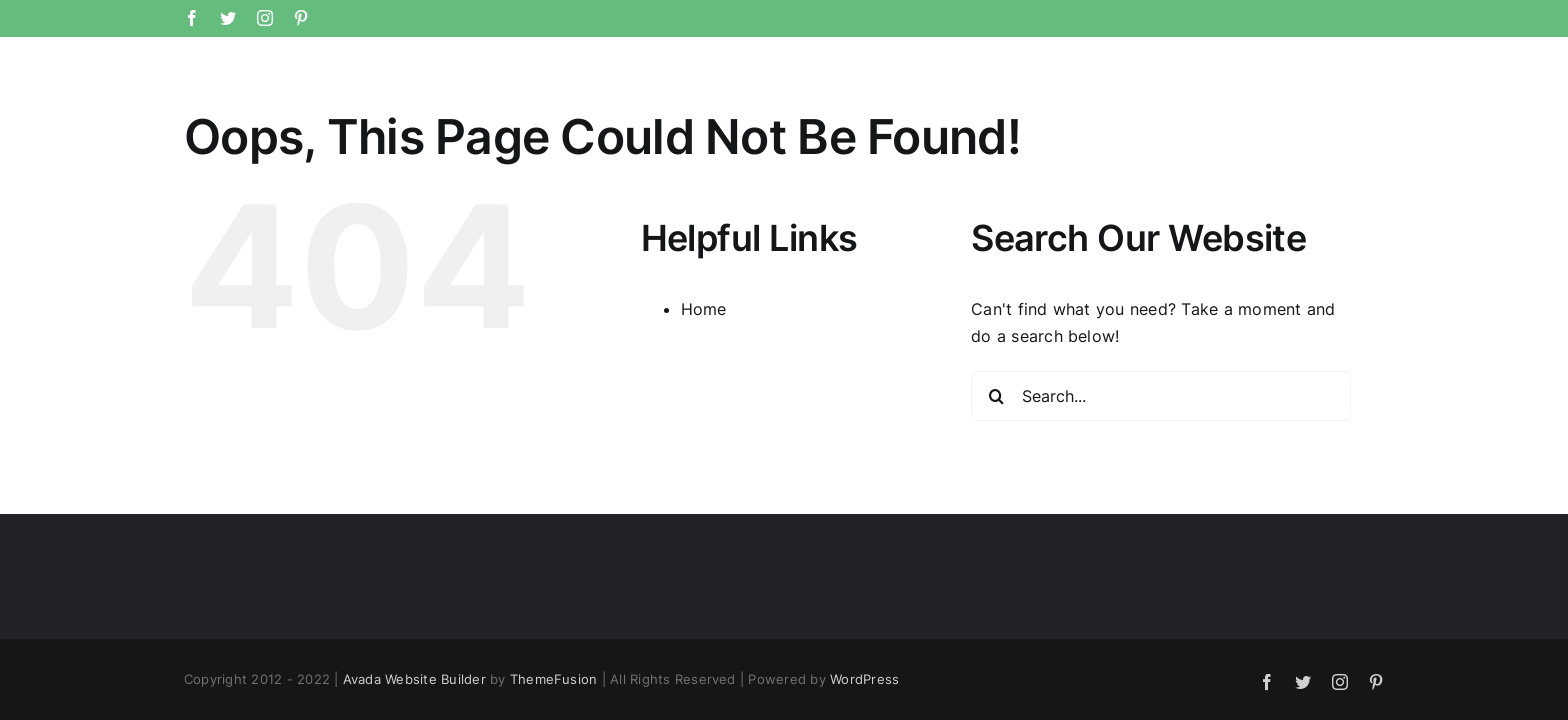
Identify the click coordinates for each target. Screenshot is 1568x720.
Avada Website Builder (414, 679)
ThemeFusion (554, 679)
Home (704, 309)
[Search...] (1161, 396)
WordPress (864, 679)
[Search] (996, 396)
